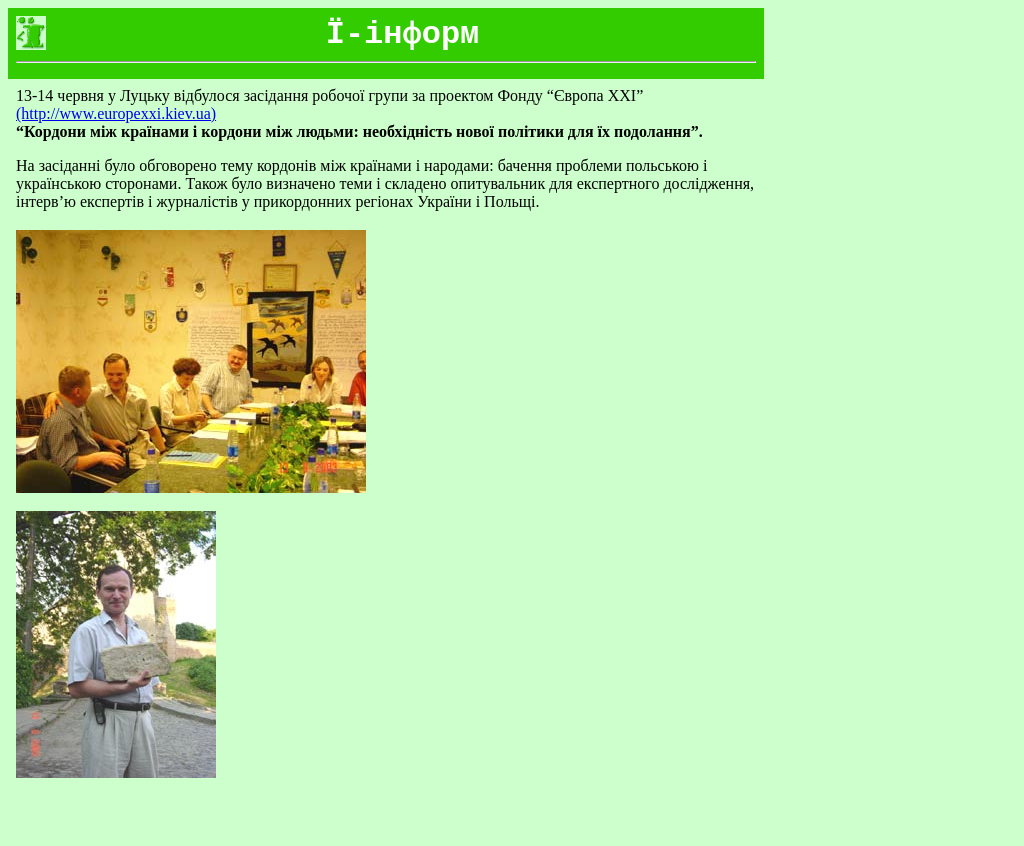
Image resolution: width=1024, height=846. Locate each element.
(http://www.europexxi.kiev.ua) (116, 113)
